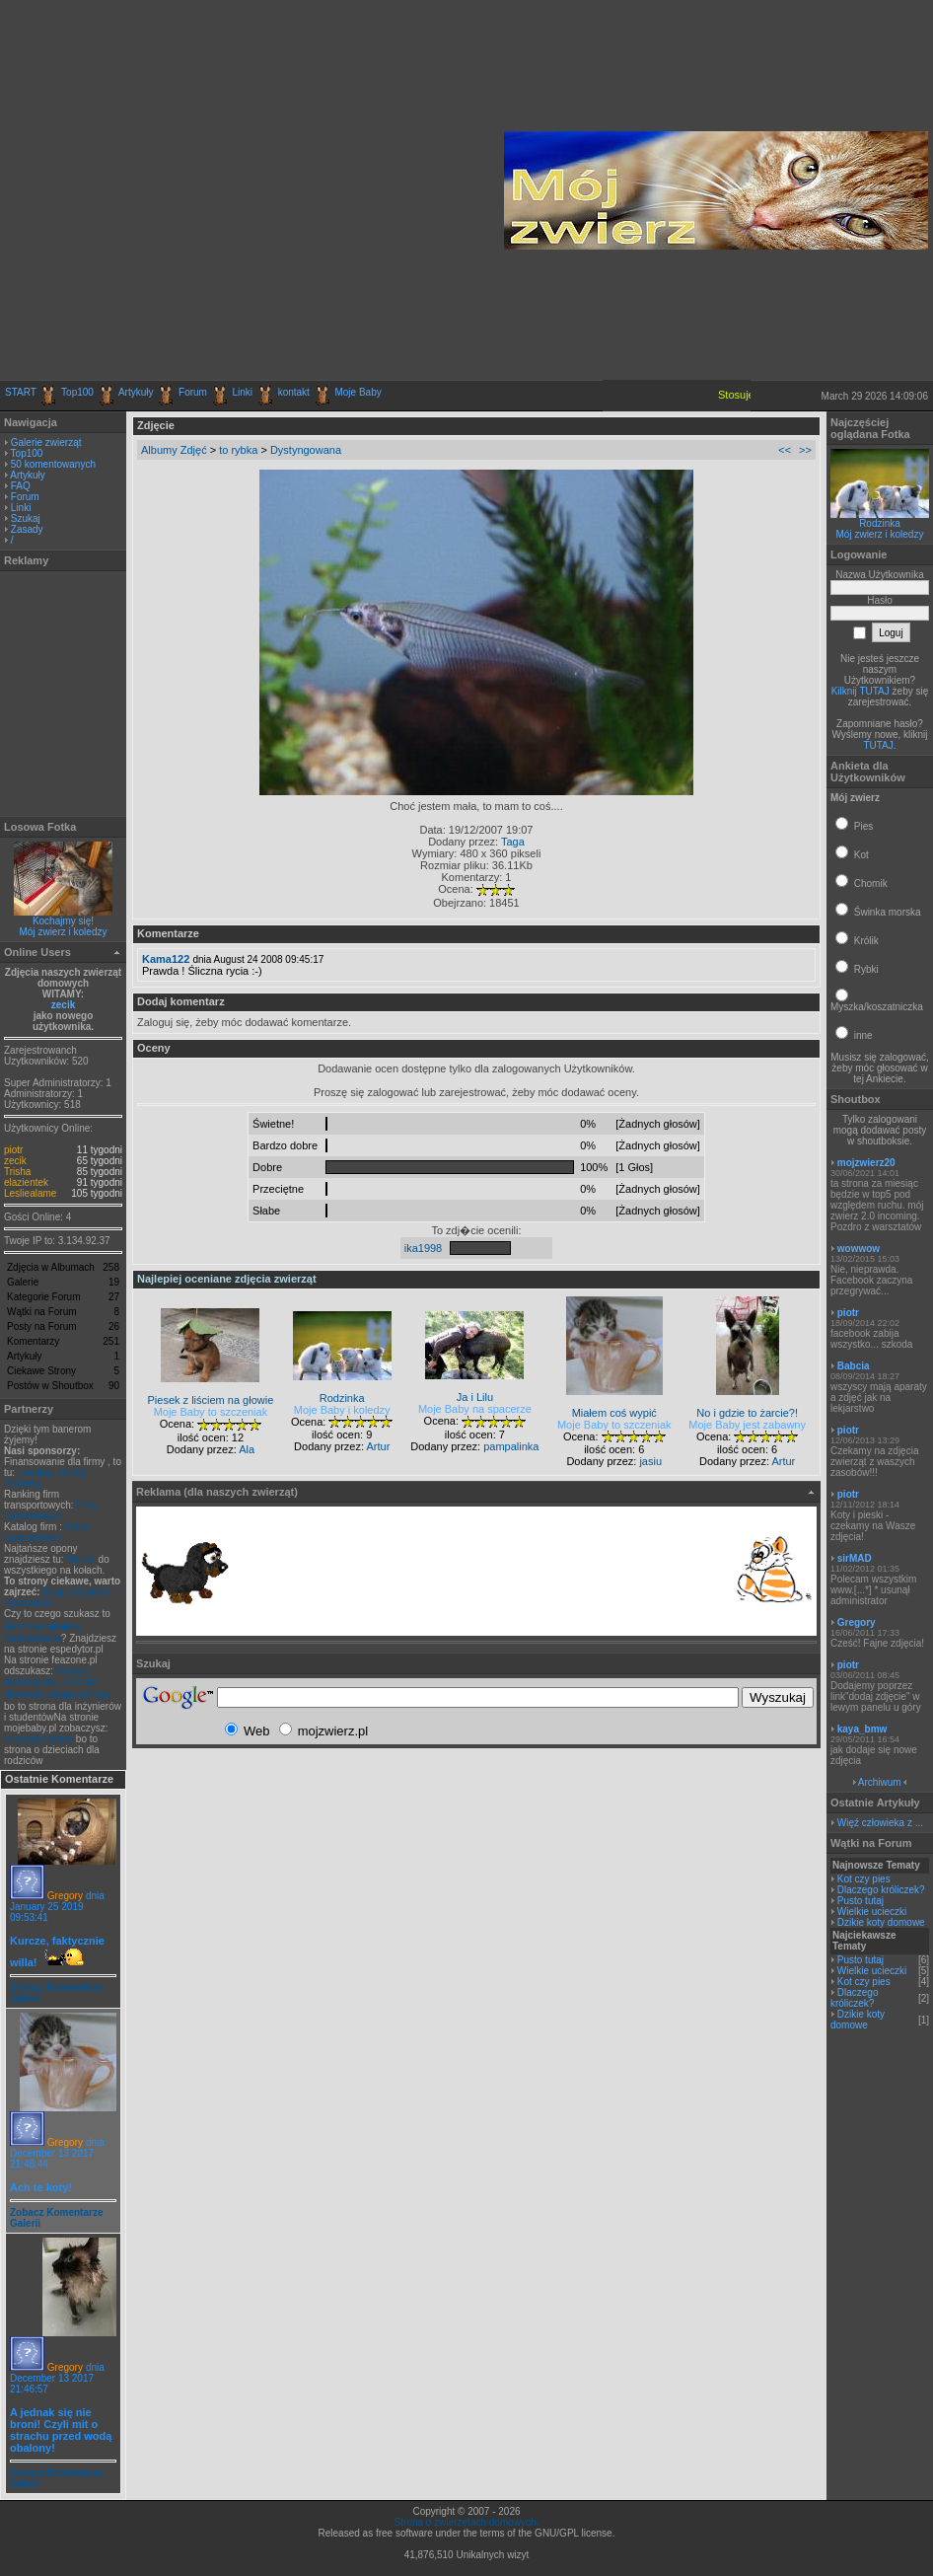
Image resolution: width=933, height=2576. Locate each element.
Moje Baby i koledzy (342, 1410)
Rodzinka (879, 523)
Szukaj (25, 518)
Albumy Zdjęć (174, 450)
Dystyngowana (305, 450)
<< (784, 450)
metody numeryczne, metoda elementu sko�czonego (56, 1682)
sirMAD (854, 1558)
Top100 (77, 392)
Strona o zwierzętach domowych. (467, 2522)
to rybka (238, 450)
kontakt (294, 392)
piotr (13, 1149)
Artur (378, 1446)
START (20, 392)
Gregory (65, 1895)
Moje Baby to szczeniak (211, 1412)
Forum (193, 392)
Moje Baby (357, 392)
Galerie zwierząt (46, 442)
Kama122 (165, 959)
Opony (80, 1559)
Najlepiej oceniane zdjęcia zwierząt (227, 1279)
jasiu (650, 1461)
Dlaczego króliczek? (881, 1889)
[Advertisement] (185, 190)
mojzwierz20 (866, 1162)
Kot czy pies (864, 1879)
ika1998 (423, 1248)
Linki (243, 392)
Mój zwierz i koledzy (64, 931)
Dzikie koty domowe (881, 1922)
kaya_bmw (862, 1729)
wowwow (858, 1248)
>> (805, 450)
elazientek (26, 1182)
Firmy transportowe (47, 1532)
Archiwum (879, 1782)
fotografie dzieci (38, 1738)
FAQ (21, 485)
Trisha (17, 1171)
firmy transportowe (51, 1510)
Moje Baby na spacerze (475, 1409)
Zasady (27, 529)
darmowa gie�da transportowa (42, 1632)
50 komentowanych (53, 464)
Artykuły (136, 392)
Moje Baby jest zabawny (747, 1425)
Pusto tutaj (860, 1900)
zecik (63, 1004)
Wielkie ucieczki (872, 1911)
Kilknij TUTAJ (860, 691)
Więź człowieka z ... (880, 1822)
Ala (246, 1449)
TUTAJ (878, 745)
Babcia (853, 1366)
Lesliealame (30, 1193)
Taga (513, 841)
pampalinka (510, 1446)
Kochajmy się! (63, 921)
